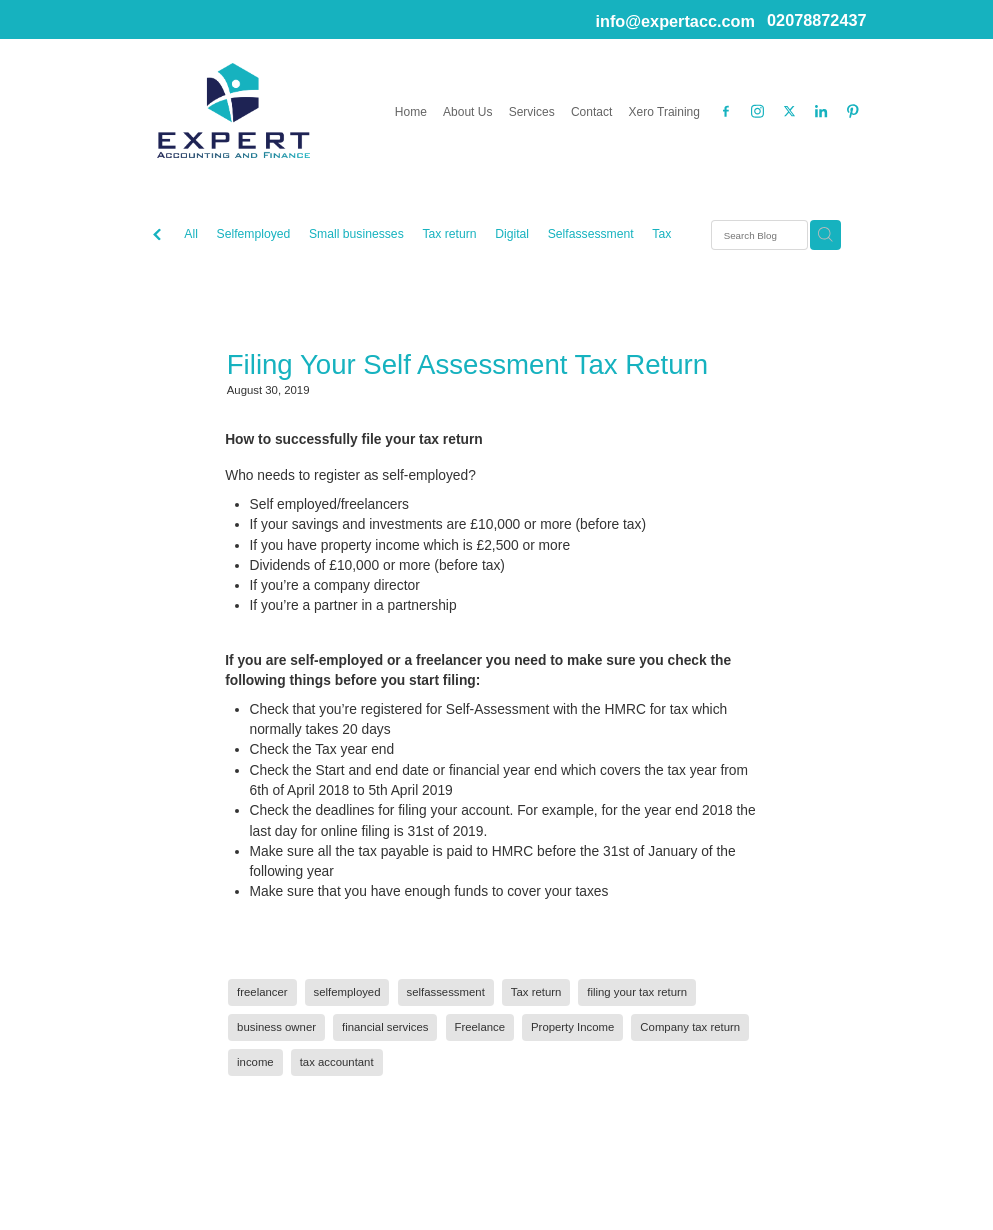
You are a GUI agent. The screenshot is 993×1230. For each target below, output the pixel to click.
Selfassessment (591, 234)
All (191, 234)
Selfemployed (254, 234)
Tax (661, 234)
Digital (512, 234)
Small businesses (356, 234)
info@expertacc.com (674, 20)
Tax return (449, 234)
